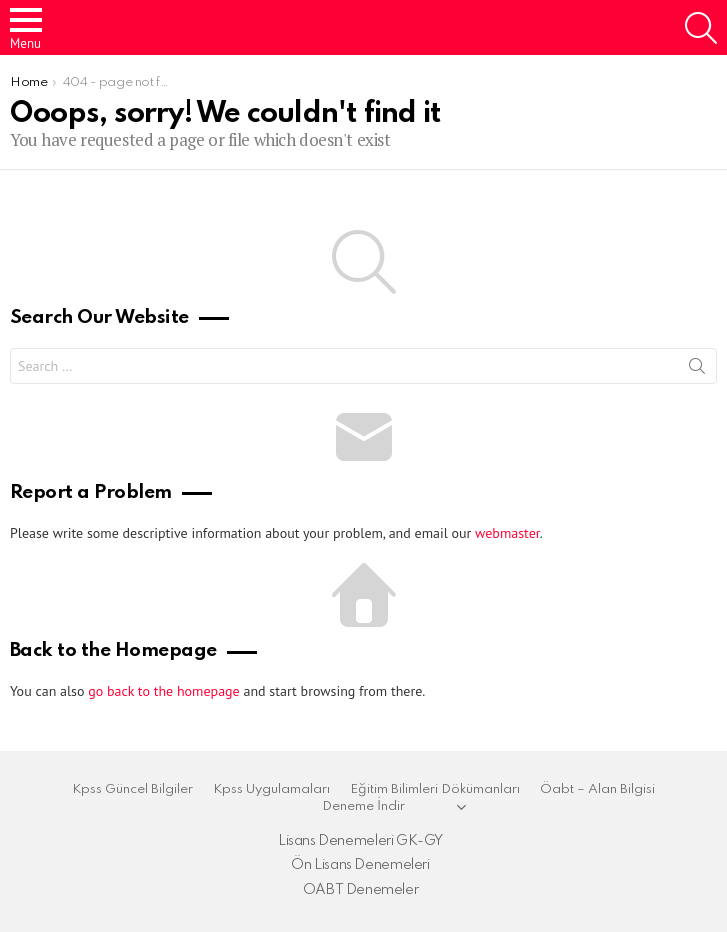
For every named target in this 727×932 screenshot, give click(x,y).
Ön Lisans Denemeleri (360, 865)
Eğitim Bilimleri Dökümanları (435, 789)
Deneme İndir (363, 806)
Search (697, 370)
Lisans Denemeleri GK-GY (360, 841)
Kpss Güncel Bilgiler (132, 789)
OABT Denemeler (361, 890)
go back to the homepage (163, 691)
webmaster (507, 533)
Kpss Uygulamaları (271, 789)
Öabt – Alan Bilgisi (597, 789)
